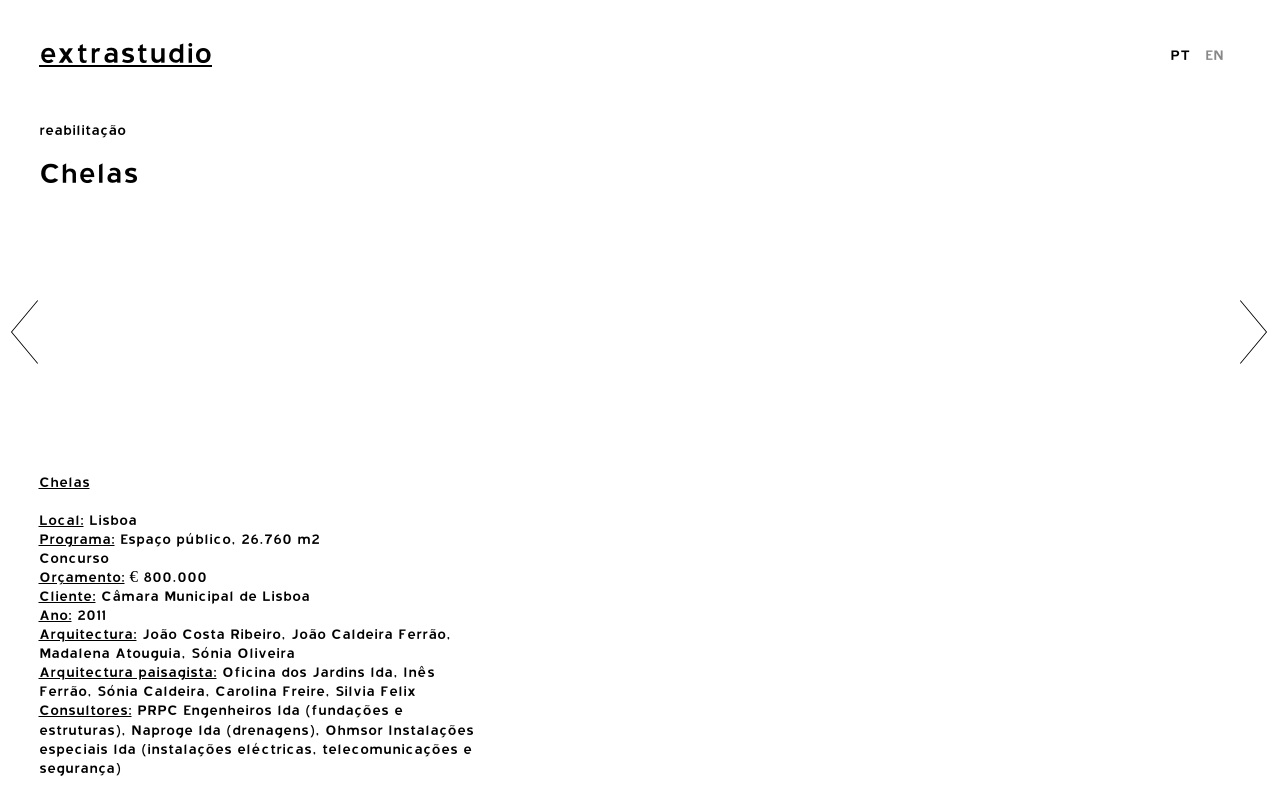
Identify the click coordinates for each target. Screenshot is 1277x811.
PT (1180, 54)
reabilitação (82, 129)
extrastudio (125, 53)
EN (1214, 54)
